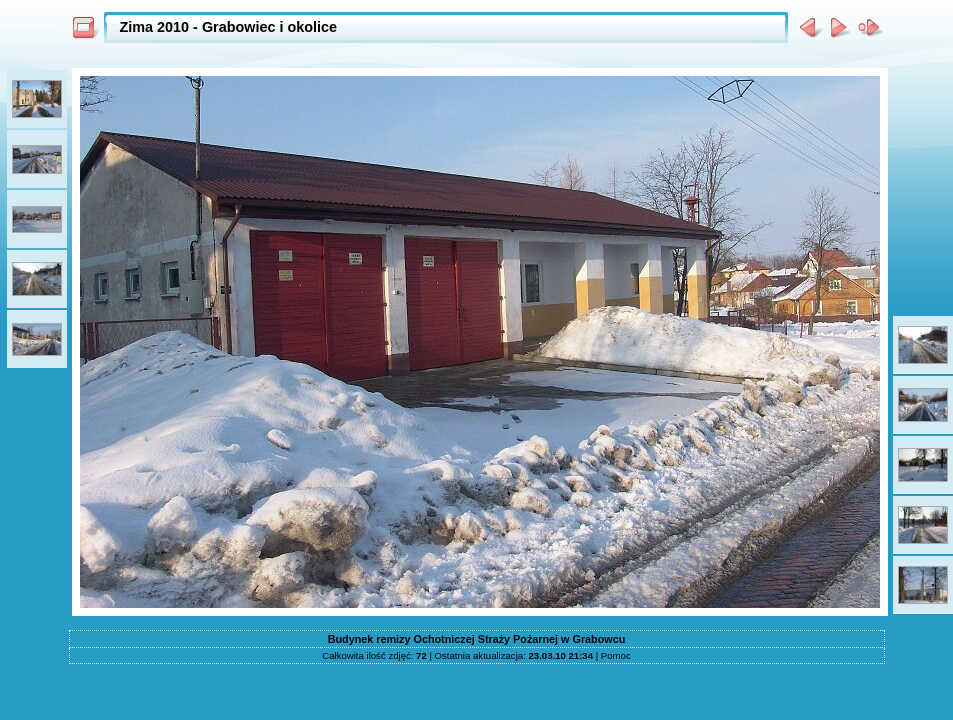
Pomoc (616, 655)
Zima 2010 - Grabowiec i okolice (229, 27)
